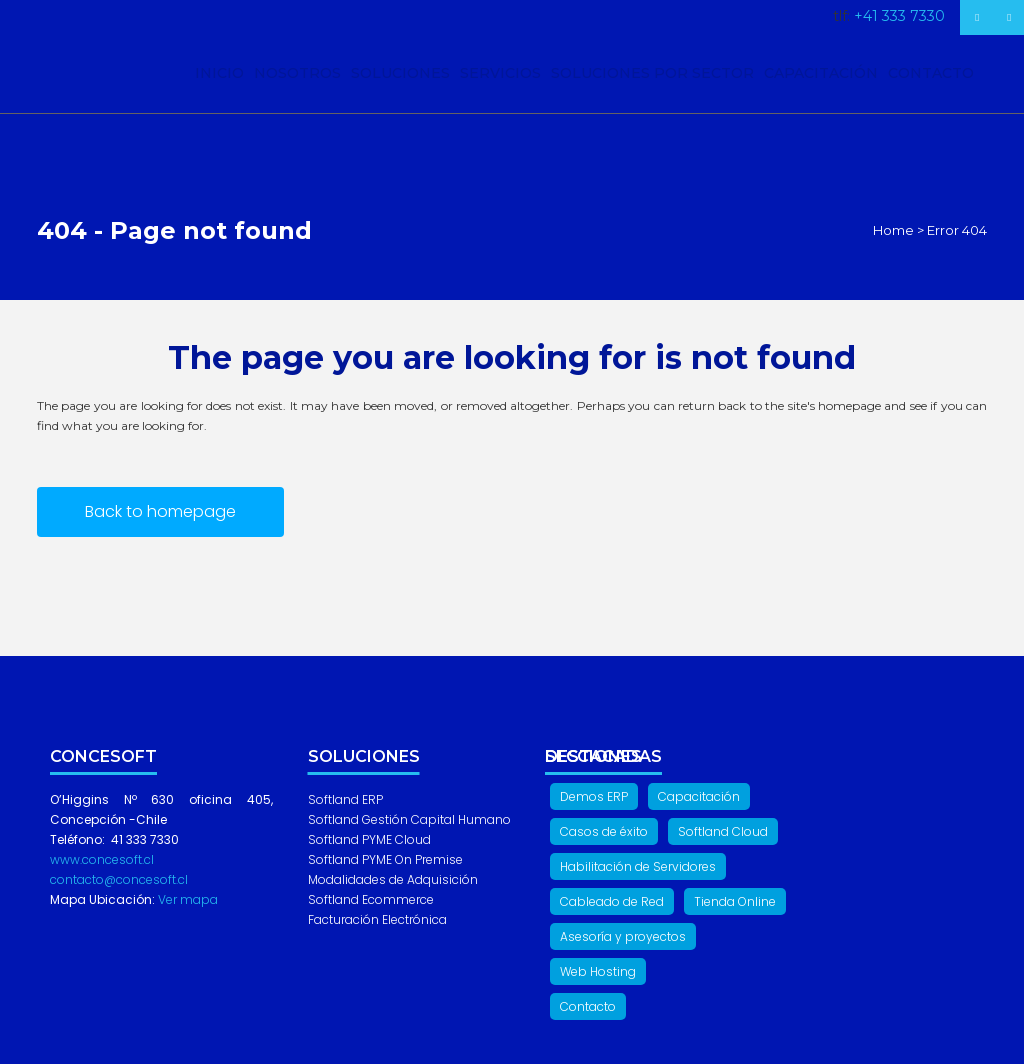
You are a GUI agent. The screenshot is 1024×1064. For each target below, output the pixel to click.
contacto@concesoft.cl (119, 879)
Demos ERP (594, 796)
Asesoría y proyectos (623, 936)
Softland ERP (345, 799)
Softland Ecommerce (371, 899)
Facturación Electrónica (377, 919)
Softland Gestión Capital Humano (409, 819)
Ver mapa (186, 899)
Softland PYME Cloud (369, 839)
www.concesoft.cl (102, 859)
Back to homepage (160, 511)
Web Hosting (598, 971)
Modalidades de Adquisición (393, 879)
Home (893, 230)
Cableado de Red (612, 901)
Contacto (588, 1006)
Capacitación (699, 796)
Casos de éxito (604, 831)
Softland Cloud (723, 831)
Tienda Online (735, 901)
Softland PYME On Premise (385, 859)
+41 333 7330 (899, 16)
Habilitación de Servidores (638, 866)
